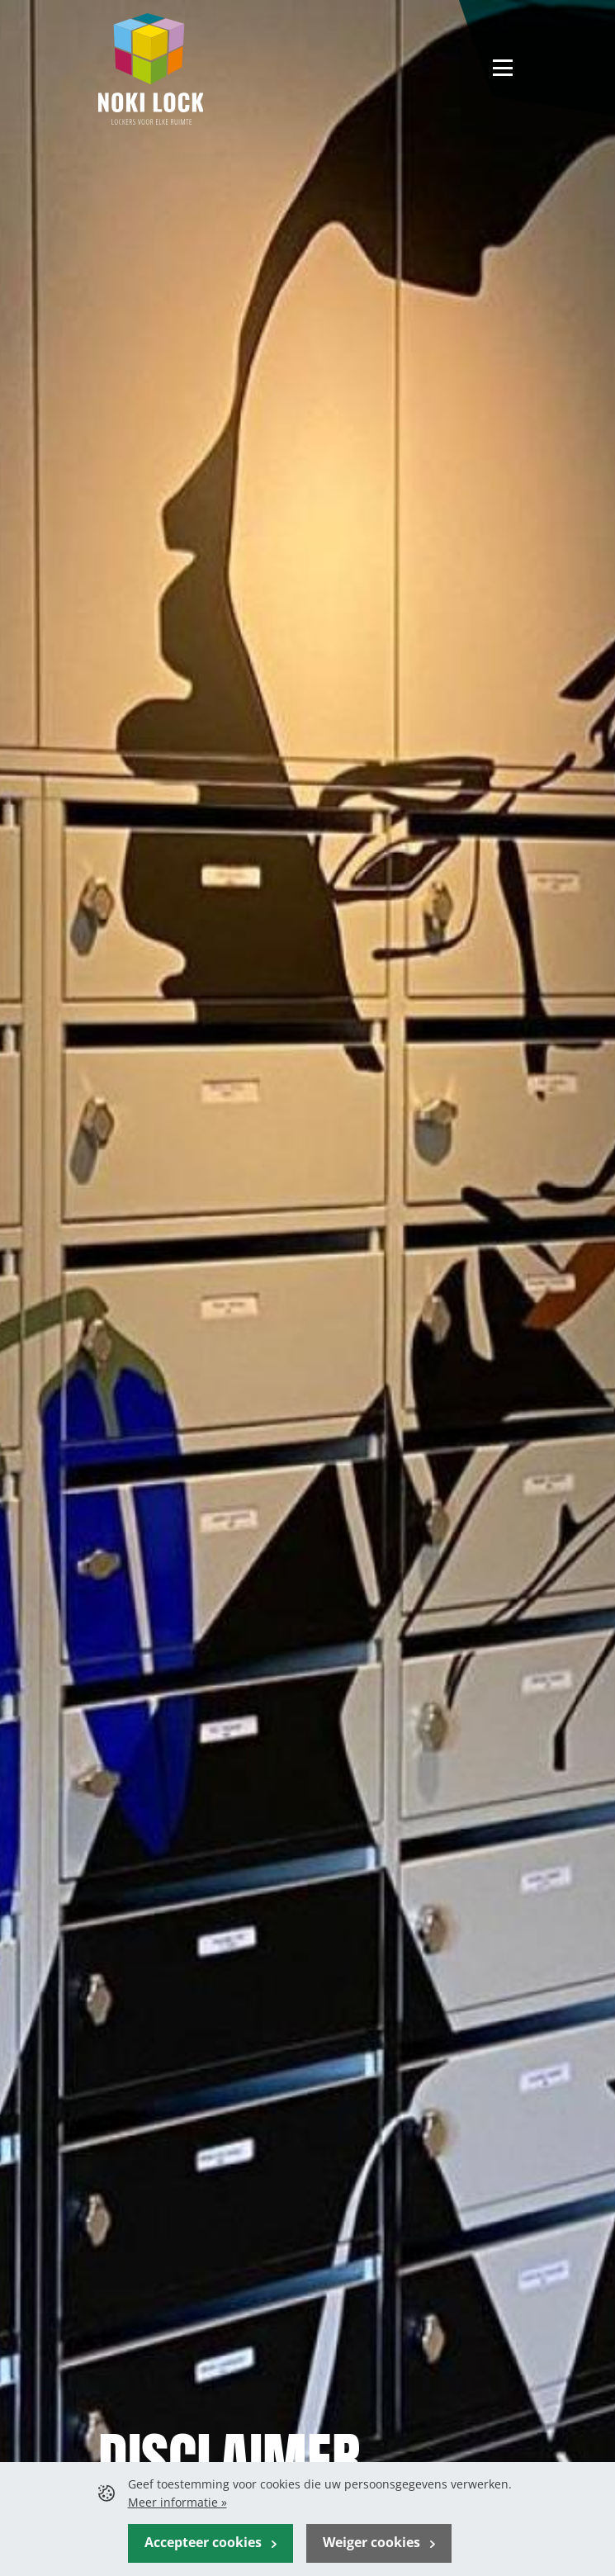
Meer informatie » (177, 2502)
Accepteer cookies (204, 2542)
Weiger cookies (373, 2542)
